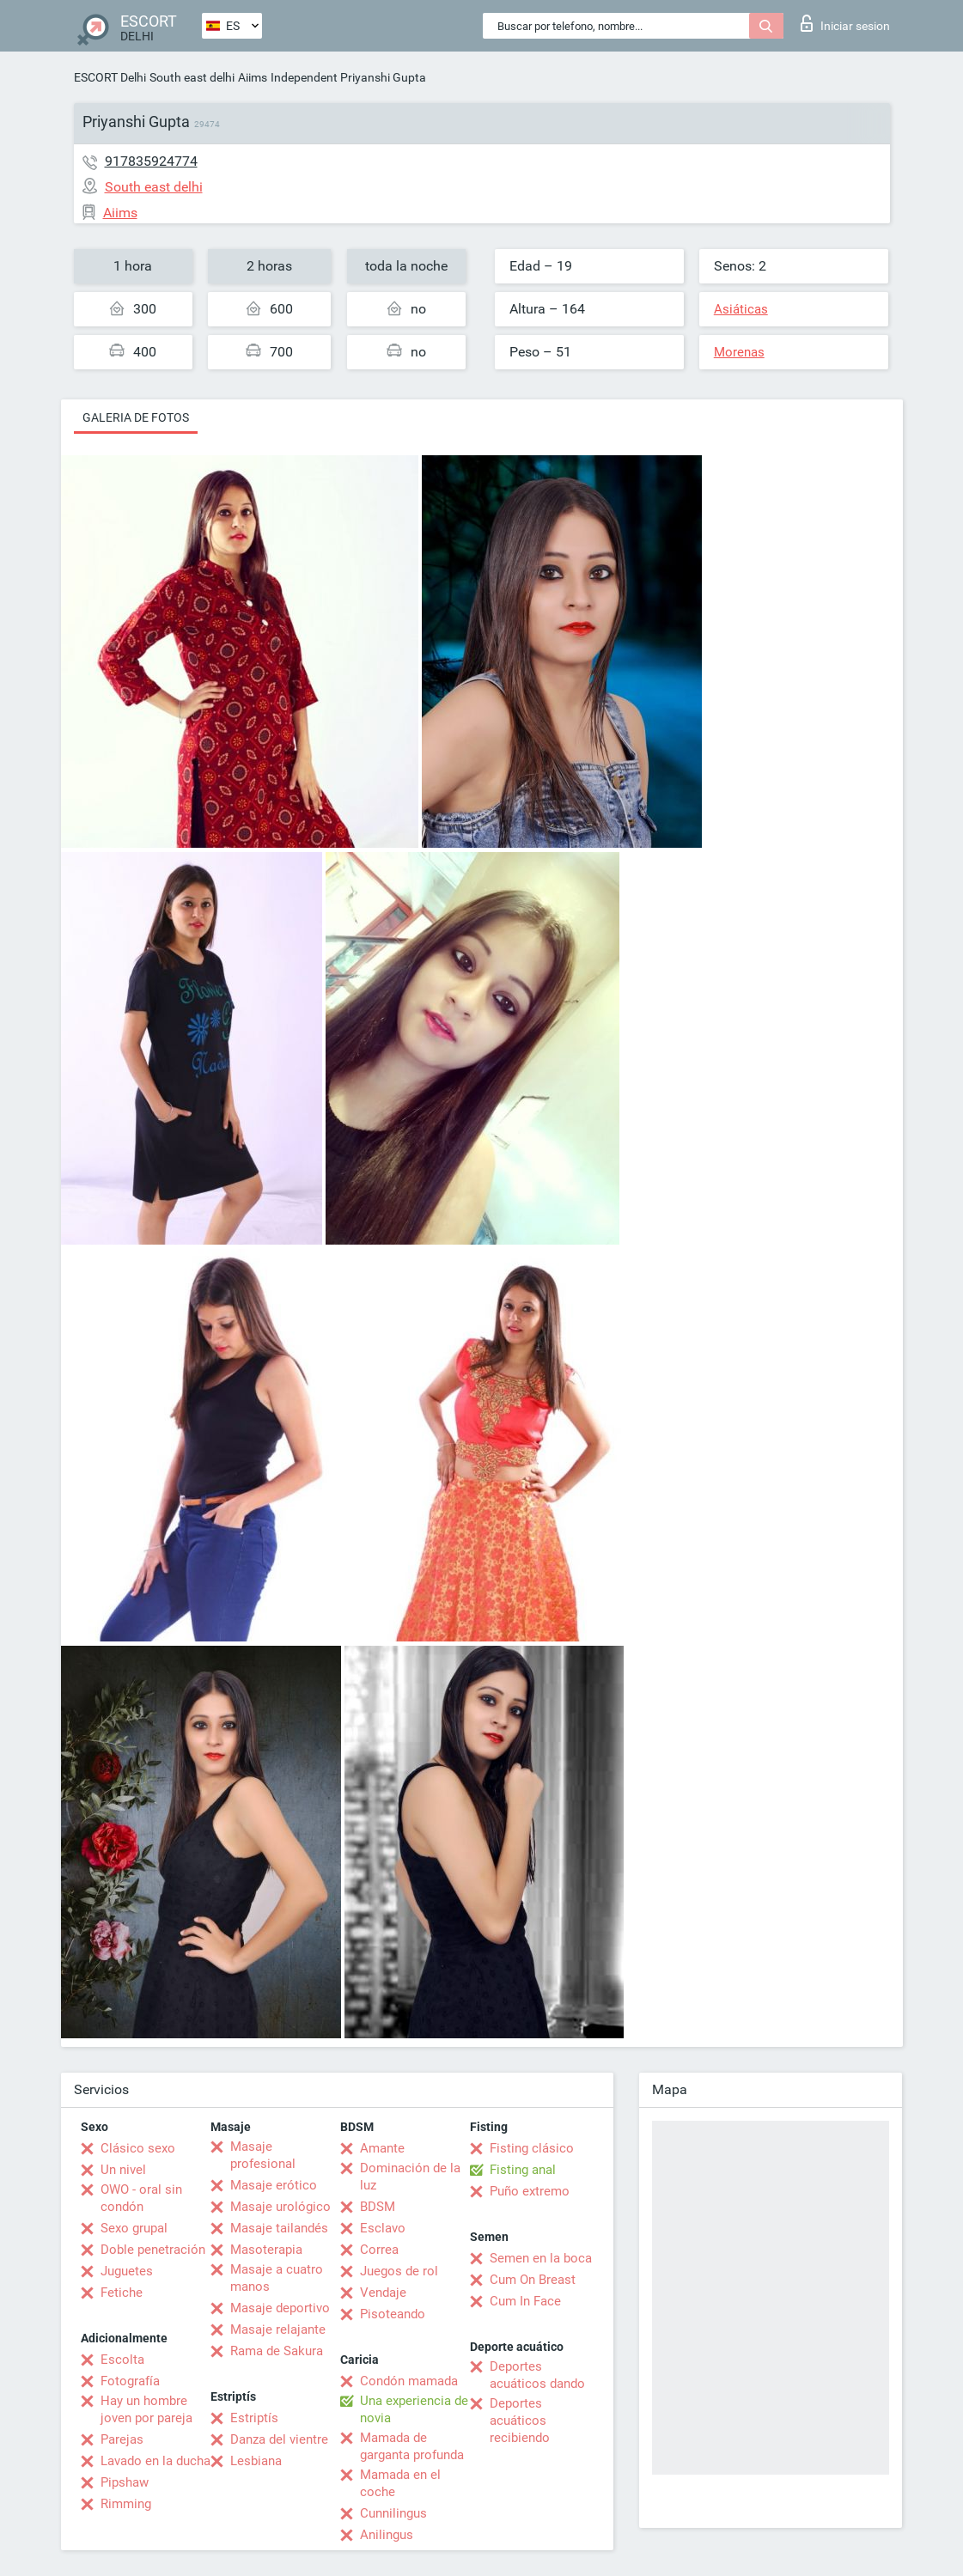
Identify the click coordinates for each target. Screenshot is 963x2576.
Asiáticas (741, 309)
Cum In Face (525, 2301)
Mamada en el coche (400, 2483)
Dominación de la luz (410, 2176)
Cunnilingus (393, 2513)
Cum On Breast (533, 2279)
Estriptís (254, 2418)
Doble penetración (153, 2249)
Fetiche (122, 2292)
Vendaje (383, 2292)
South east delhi (192, 77)
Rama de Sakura (276, 2351)
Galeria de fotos (135, 417)
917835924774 (151, 161)
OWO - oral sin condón (141, 2198)
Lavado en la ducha (155, 2461)
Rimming (126, 2504)
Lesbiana (256, 2461)
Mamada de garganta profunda (412, 2446)
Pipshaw (125, 2482)
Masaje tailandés (279, 2228)
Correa (379, 2249)
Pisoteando (392, 2314)
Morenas (739, 352)
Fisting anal (523, 2169)
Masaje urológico (280, 2206)
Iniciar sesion (845, 23)
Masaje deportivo (280, 2308)
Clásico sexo (138, 2148)
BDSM (377, 2206)
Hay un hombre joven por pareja (146, 2409)
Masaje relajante (278, 2329)
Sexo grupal (134, 2228)
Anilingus (386, 2535)
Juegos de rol (399, 2271)
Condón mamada (409, 2381)
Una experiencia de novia (414, 2409)
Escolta (122, 2359)
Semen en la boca (541, 2258)
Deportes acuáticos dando (537, 2375)
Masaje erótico (273, 2185)
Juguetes (127, 2271)
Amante (382, 2148)
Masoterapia (266, 2249)
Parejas (122, 2439)
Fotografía (130, 2381)
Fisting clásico (532, 2148)
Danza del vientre (279, 2439)
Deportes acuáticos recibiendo (520, 2420)
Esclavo (382, 2228)
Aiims (252, 77)
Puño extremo (530, 2191)
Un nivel (123, 2169)
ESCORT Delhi (110, 77)
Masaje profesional (263, 2155)
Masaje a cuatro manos (276, 2278)
